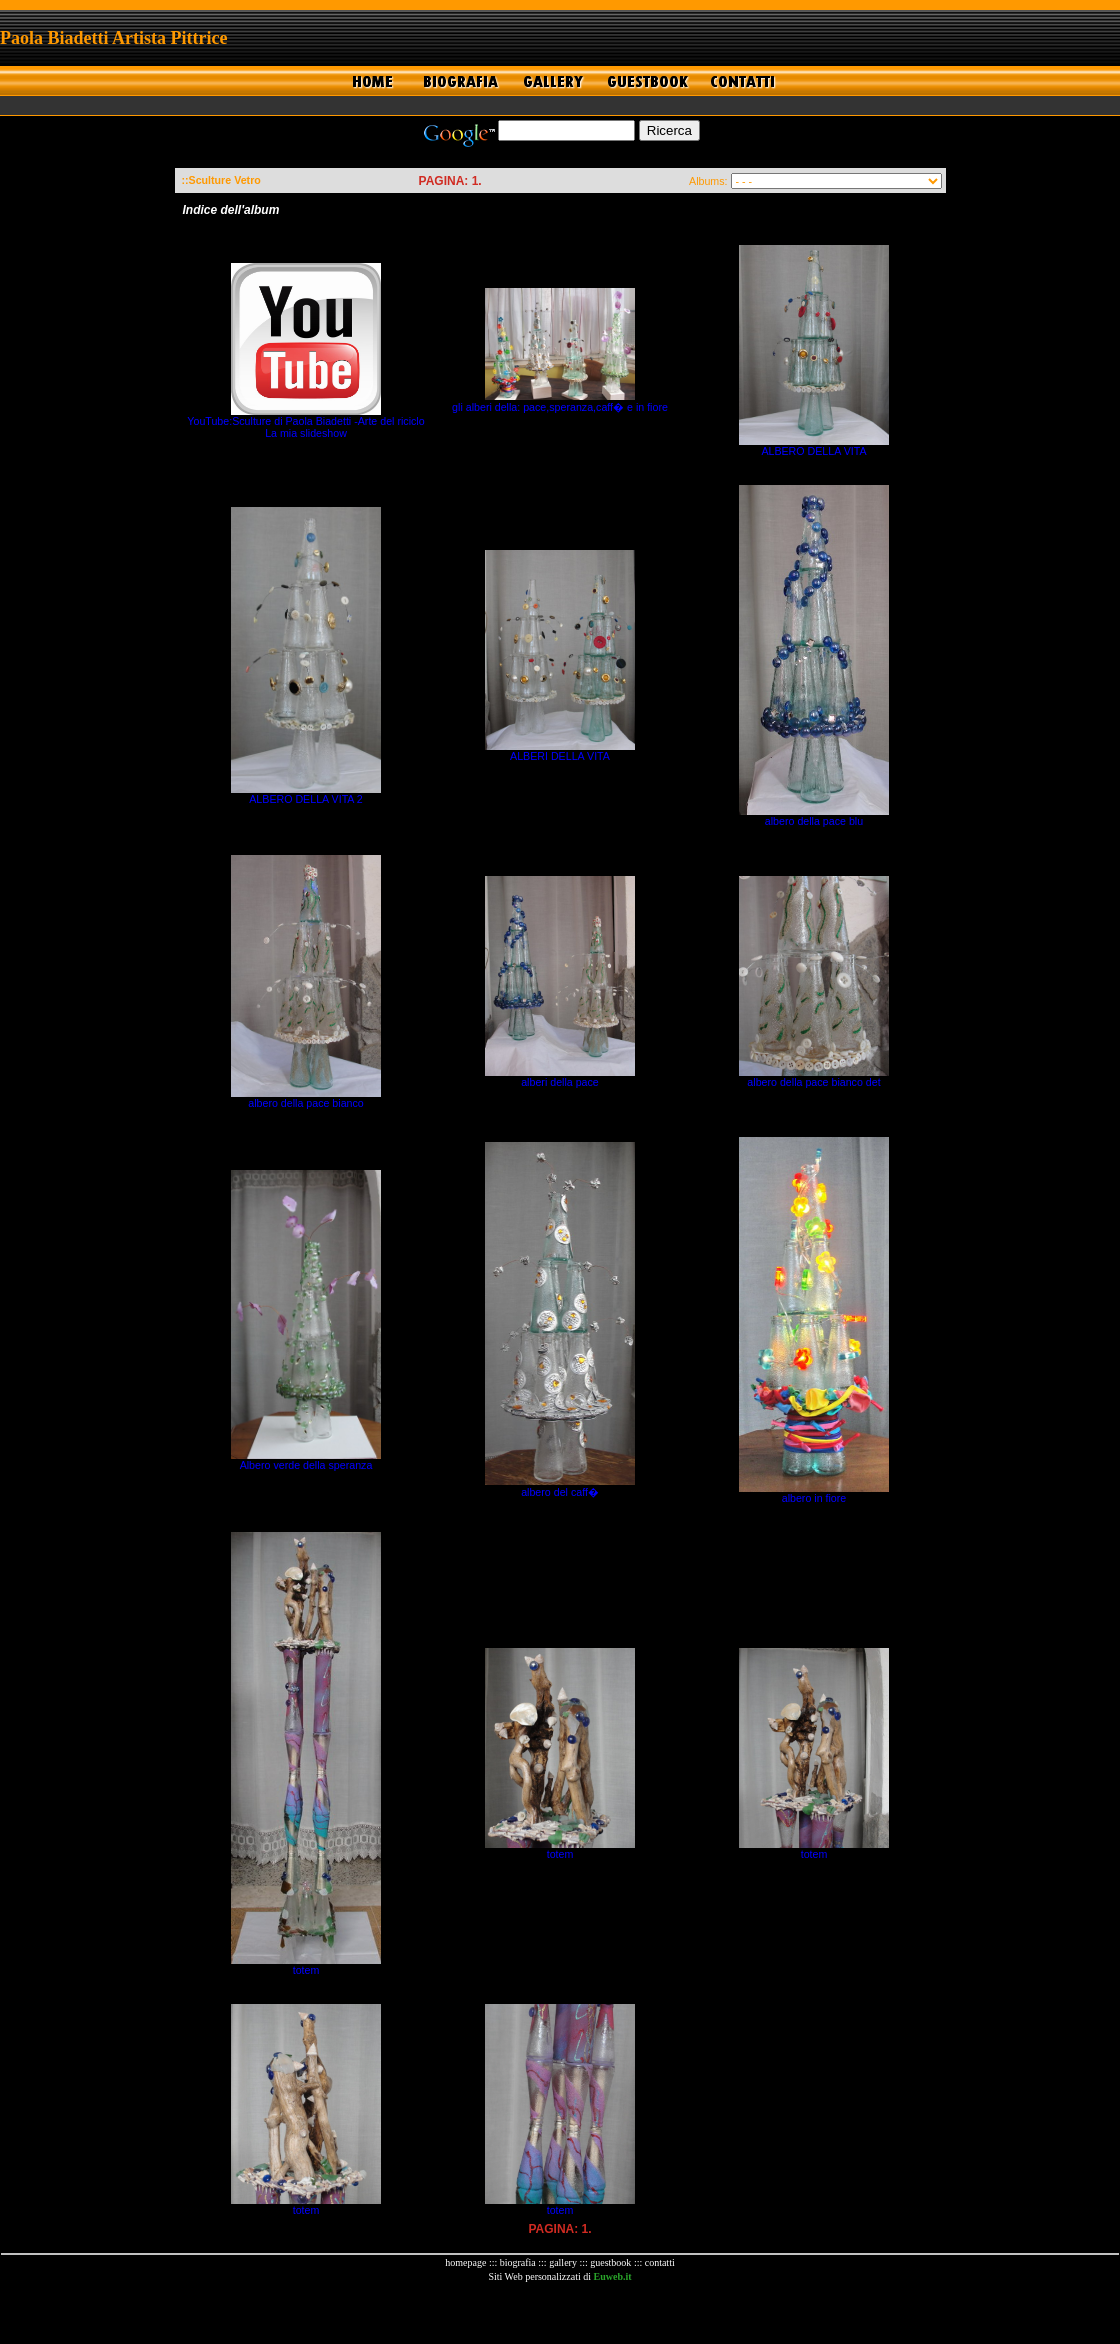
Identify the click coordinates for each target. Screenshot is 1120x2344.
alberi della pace (560, 1082)
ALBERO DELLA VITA (813, 451)
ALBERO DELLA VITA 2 (306, 799)
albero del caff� (560, 1492)
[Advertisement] (560, 2313)
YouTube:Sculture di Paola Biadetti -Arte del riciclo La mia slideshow (305, 427)
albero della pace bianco (306, 1103)
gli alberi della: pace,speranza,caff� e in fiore (560, 407)
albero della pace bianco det (813, 1082)
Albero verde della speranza (306, 1465)
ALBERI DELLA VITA (560, 756)
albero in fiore (814, 1498)
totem (306, 1970)
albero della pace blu (814, 821)
